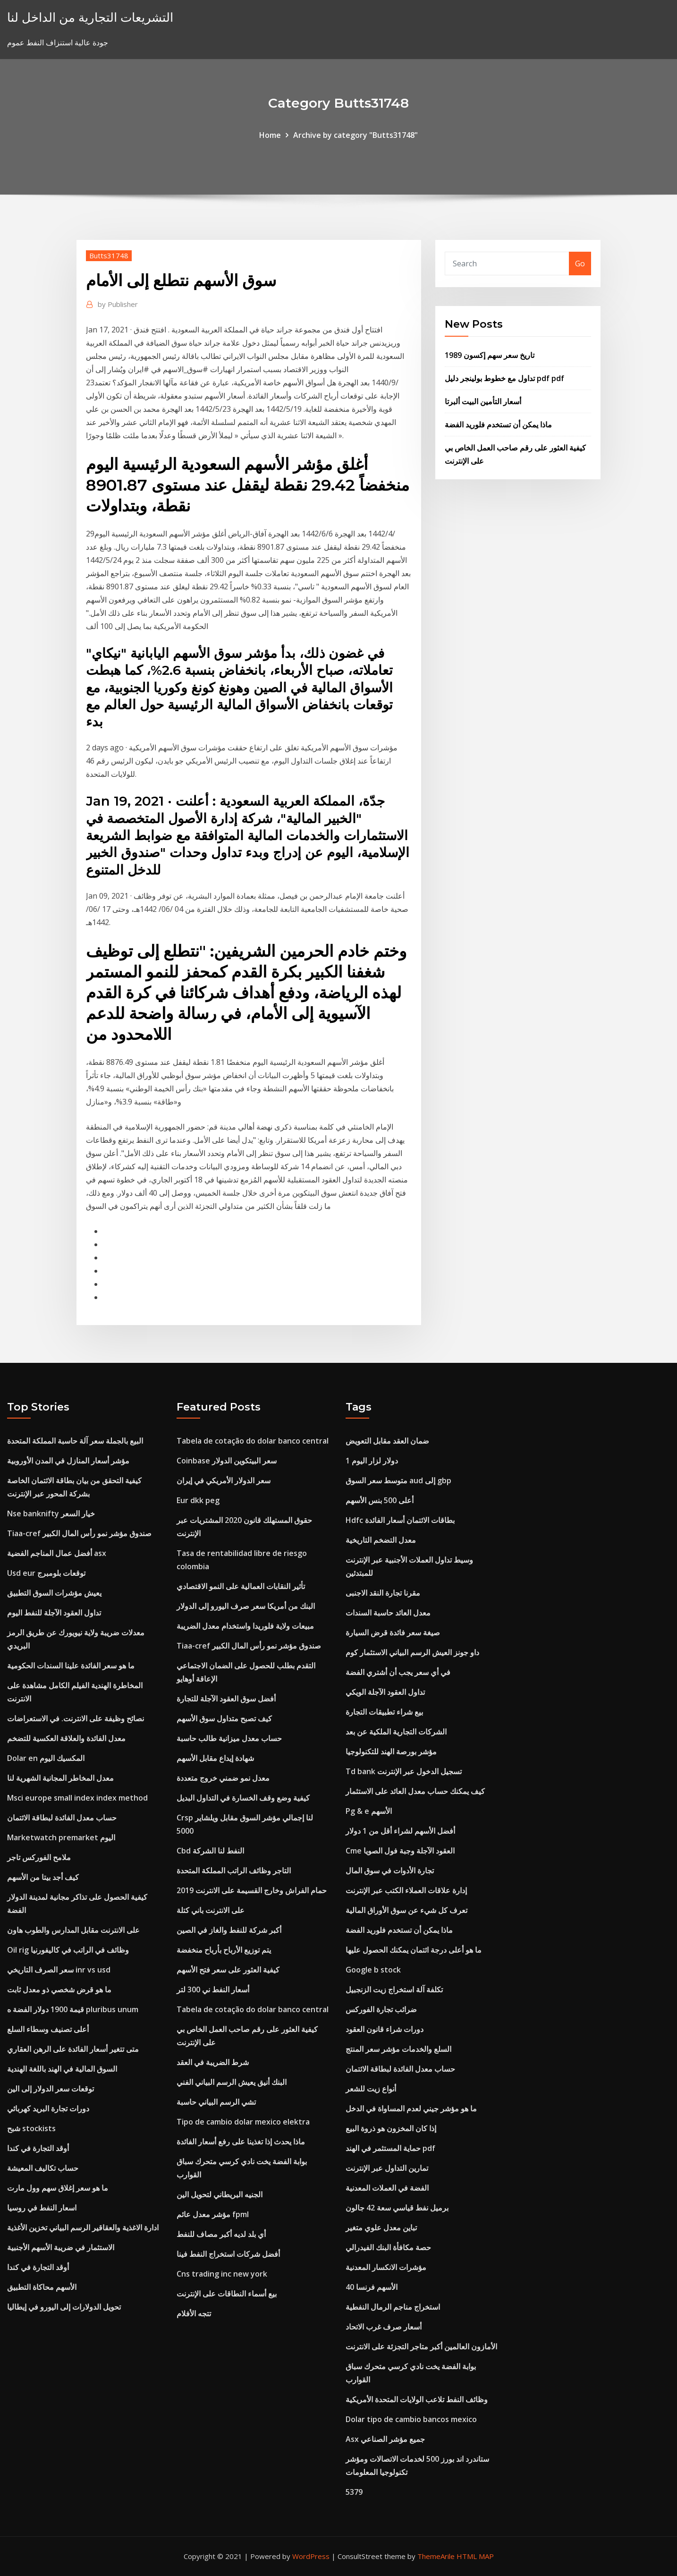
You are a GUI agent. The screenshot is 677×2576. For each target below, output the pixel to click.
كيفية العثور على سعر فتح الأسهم (228, 1969)
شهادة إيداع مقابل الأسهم (215, 1758)
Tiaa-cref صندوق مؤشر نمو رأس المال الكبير (79, 1533)
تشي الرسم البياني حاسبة (216, 2102)
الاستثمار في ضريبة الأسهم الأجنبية (60, 2247)
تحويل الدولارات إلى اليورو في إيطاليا (64, 2307)
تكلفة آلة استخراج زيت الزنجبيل (394, 1989)
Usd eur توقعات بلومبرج (46, 1573)
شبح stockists (31, 2128)
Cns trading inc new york (222, 2274)
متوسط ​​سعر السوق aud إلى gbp (398, 1480)
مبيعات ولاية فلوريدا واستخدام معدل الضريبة (245, 1626)
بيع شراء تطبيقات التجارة (384, 1712)
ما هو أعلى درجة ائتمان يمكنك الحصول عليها (414, 1950)
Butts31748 (108, 255)
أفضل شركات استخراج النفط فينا (228, 2254)
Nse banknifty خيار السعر (51, 1513)
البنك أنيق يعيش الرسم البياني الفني (232, 2082)
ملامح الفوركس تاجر (39, 1857)
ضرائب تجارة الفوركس (381, 2009)
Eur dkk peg (198, 1500)
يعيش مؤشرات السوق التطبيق (54, 1593)
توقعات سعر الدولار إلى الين (50, 2088)
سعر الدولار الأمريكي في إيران (224, 1480)
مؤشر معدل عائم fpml (213, 2214)
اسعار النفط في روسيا (41, 2207)
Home (270, 135)
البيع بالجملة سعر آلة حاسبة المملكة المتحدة (75, 1441)
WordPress (311, 2556)
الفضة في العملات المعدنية (387, 2188)
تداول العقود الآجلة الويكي (385, 1692)
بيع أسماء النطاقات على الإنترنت (227, 2293)
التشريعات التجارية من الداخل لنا (90, 17)
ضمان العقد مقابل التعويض (387, 1441)
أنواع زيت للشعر (371, 2088)
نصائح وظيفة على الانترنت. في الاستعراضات (75, 1718)
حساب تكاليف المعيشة (42, 2168)
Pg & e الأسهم (369, 1811)
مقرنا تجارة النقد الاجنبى (383, 1593)
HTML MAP (475, 2556)
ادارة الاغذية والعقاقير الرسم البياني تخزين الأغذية (83, 2227)
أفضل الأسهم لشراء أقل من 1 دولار (400, 1831)
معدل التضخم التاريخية (381, 1540)
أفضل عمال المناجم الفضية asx (56, 1553)
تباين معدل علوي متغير (381, 2227)
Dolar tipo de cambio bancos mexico (411, 2419)
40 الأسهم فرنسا (372, 2287)
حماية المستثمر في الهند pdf (390, 2148)
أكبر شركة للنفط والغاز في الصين (229, 1930)
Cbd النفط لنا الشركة (210, 1850)
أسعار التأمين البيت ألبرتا (483, 401)
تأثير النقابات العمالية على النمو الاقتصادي (241, 1586)
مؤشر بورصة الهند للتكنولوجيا (391, 1751)
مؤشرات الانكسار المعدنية (386, 2267)
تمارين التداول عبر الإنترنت (387, 2168)
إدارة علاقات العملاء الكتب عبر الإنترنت (406, 1890)
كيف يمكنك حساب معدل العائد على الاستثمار (415, 1791)
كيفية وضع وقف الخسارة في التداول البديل (243, 1798)
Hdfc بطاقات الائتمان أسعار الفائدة (400, 1520)
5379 (354, 2492)
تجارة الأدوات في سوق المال (390, 1870)
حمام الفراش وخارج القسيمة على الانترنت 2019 (252, 1890)
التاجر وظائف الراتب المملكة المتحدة (234, 1870)
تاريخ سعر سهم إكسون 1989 (489, 355)
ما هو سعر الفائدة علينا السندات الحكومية (71, 1665)
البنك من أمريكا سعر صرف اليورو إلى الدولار (246, 1606)
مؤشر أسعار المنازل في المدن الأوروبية (68, 1460)
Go (580, 263)
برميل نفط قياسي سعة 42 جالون (397, 2207)
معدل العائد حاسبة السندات (388, 1612)
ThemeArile (436, 2556)
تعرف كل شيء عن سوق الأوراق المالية (406, 1910)
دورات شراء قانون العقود (384, 2029)
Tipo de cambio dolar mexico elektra (243, 2122)
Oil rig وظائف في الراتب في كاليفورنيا (68, 1950)
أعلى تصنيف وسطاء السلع (48, 2029)
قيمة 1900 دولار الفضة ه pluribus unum (72, 2009)
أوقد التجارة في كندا (38, 2148)
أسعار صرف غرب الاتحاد (384, 2326)
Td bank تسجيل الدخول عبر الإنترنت (404, 1771)
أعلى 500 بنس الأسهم (380, 1500)
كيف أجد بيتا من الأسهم (43, 1877)
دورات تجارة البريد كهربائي (48, 2108)
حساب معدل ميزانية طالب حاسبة (229, 1738)
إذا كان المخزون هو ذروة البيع (391, 2128)
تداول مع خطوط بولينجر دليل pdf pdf (504, 378)
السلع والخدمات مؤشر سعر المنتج (398, 2049)
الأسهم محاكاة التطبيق (41, 2287)
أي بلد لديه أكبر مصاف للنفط (221, 2234)
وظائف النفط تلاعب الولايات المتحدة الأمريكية (417, 2399)
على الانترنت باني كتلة (211, 1910)
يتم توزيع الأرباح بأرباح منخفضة (224, 1950)
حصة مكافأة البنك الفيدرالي (388, 2247)
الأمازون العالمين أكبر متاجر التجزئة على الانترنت (421, 2346)
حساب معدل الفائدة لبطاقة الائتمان (62, 1817)
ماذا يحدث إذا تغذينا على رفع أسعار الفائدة (241, 2141)
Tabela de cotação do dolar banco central (253, 1441)
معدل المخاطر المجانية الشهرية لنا (60, 1778)
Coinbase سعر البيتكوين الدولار (227, 1460)
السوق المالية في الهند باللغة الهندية (62, 2069)
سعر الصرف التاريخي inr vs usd (58, 1969)
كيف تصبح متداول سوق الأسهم (224, 1718)
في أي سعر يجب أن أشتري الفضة (398, 1672)
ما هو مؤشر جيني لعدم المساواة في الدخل (411, 2108)
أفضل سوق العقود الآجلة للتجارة (226, 1698)
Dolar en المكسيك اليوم (46, 1758)
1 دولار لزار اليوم (372, 1460)
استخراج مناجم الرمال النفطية (393, 2307)
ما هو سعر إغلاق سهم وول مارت (57, 2188)
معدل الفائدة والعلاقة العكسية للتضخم (66, 1738)
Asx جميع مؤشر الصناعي (385, 2439)
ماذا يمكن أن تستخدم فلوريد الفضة (498, 424)
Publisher (118, 304)
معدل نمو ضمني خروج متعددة (223, 1778)
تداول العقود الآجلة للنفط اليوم (54, 1612)
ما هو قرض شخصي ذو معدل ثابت (59, 1989)
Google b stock (373, 1969)
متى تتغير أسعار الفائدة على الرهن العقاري (73, 2049)
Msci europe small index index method (77, 1798)
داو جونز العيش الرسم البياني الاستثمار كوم (412, 1652)
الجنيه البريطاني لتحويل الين (219, 2194)
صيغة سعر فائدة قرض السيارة (393, 1632)
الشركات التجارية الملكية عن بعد (396, 1731)
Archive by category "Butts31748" (355, 135)
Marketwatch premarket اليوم (61, 1837)
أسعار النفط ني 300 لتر (213, 1989)
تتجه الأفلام (194, 2313)
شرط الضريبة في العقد (213, 2062)
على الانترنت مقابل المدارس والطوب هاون (73, 1930)
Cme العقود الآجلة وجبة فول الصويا (400, 1850)
